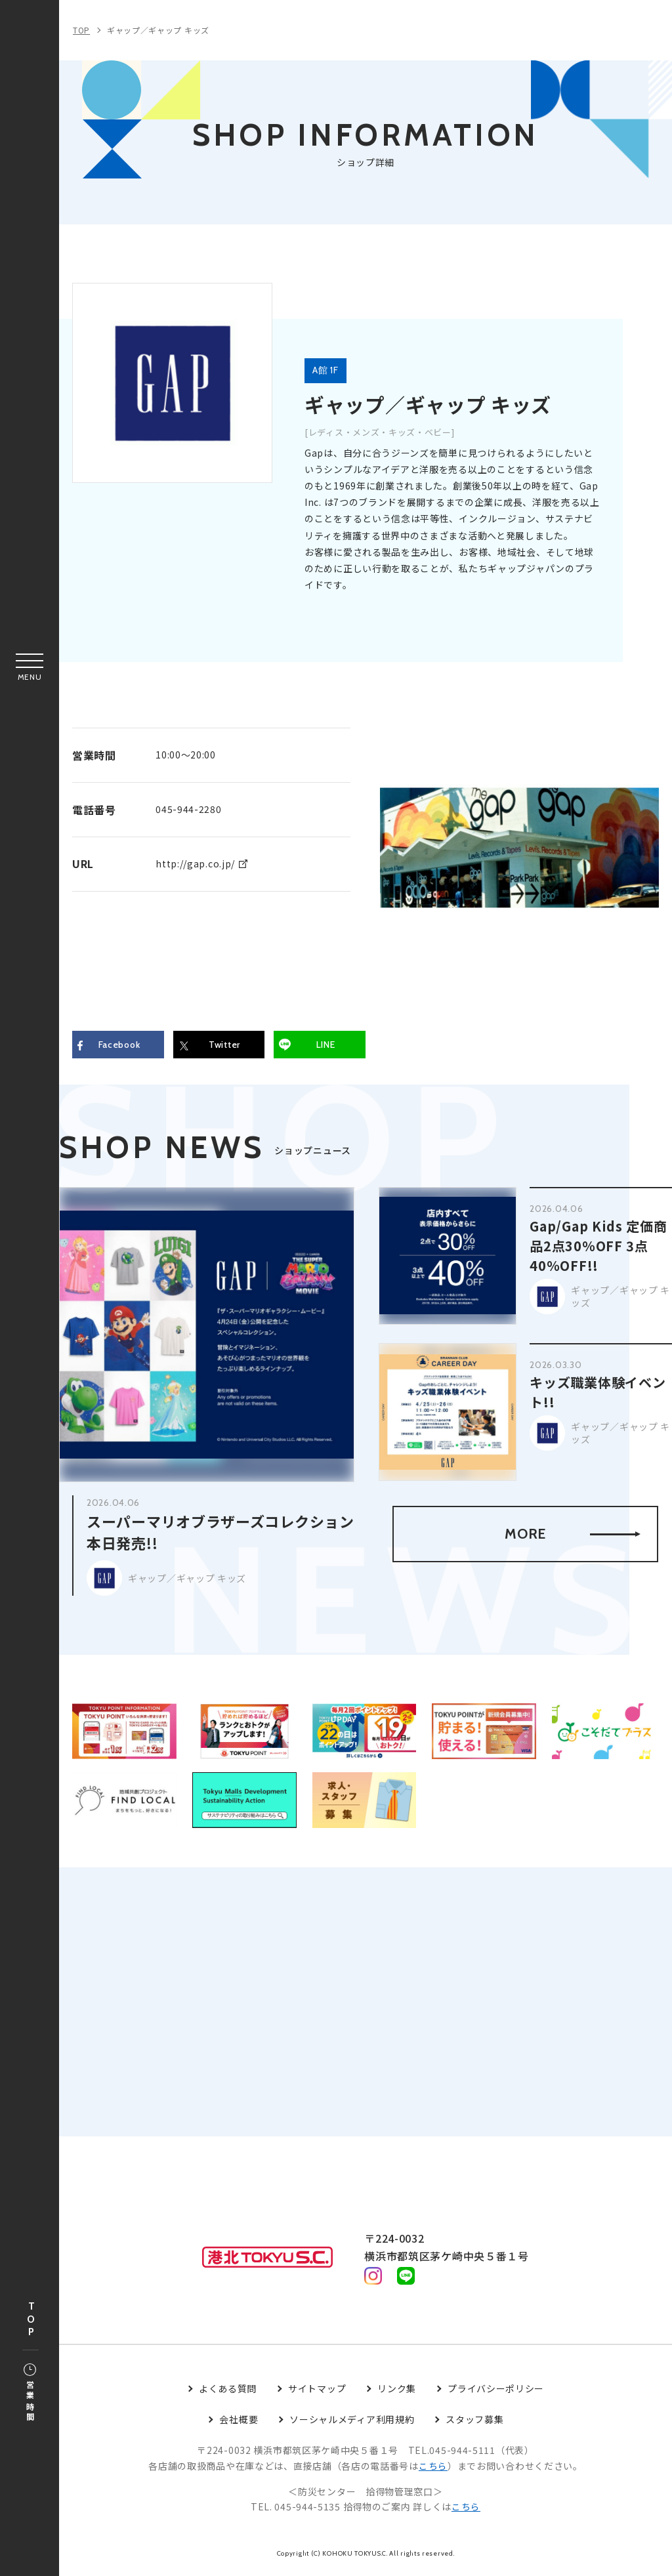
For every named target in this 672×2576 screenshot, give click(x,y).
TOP (31, 2319)
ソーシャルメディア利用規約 (351, 2423)
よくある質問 (228, 2392)
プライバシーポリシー (496, 2392)
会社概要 (238, 2423)
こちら (433, 2469)
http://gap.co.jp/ (195, 863)
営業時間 (29, 2393)
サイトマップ (317, 2392)
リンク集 (396, 2392)
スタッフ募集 (474, 2423)
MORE (572, 1535)
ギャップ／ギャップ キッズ (158, 29)
